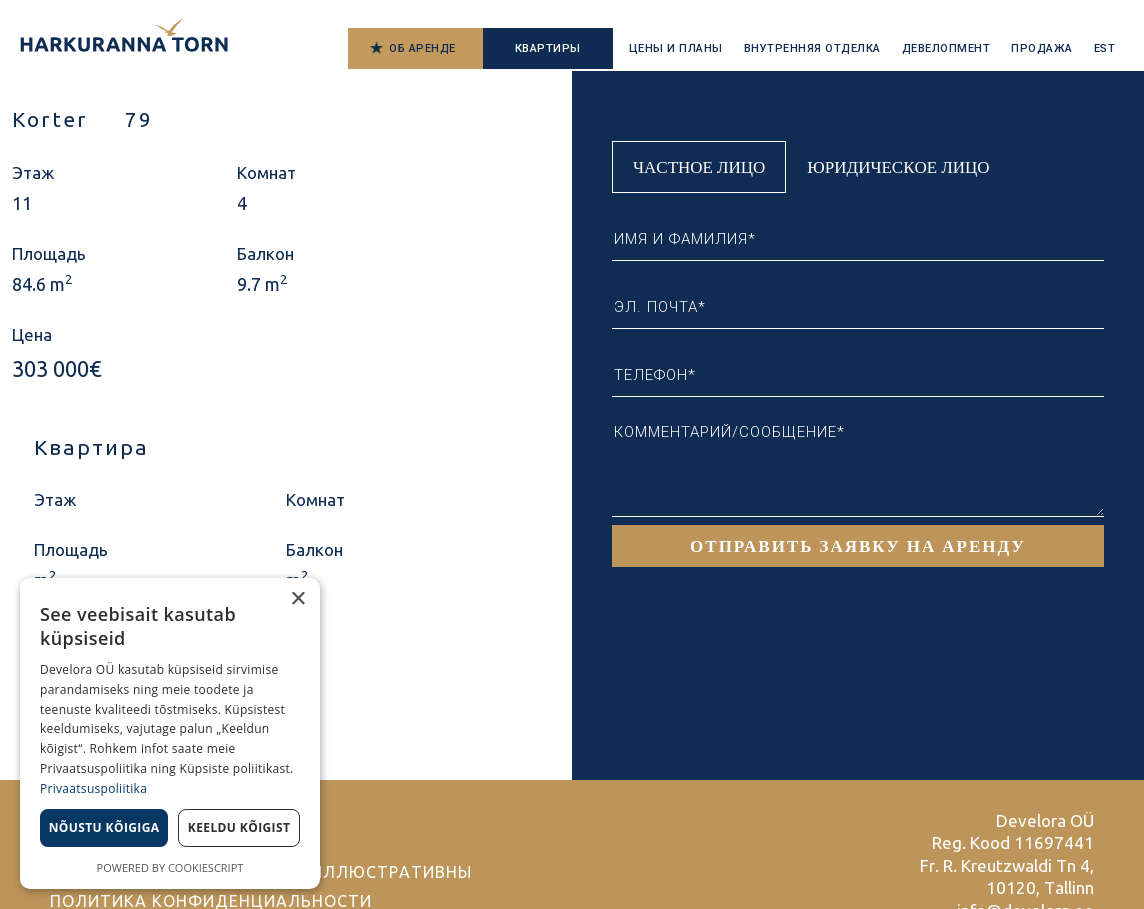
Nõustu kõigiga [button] (104, 827)
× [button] (297, 599)
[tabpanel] (858, 380)
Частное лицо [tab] (699, 166)
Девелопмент (946, 48)
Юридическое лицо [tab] (898, 166)
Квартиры (548, 48)
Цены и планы (676, 48)
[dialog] (170, 733)
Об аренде (422, 48)
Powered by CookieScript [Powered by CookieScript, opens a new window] (170, 867)
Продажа (1042, 48)
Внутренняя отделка (812, 48)
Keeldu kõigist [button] (239, 827)
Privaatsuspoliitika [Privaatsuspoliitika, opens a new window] (93, 788)
